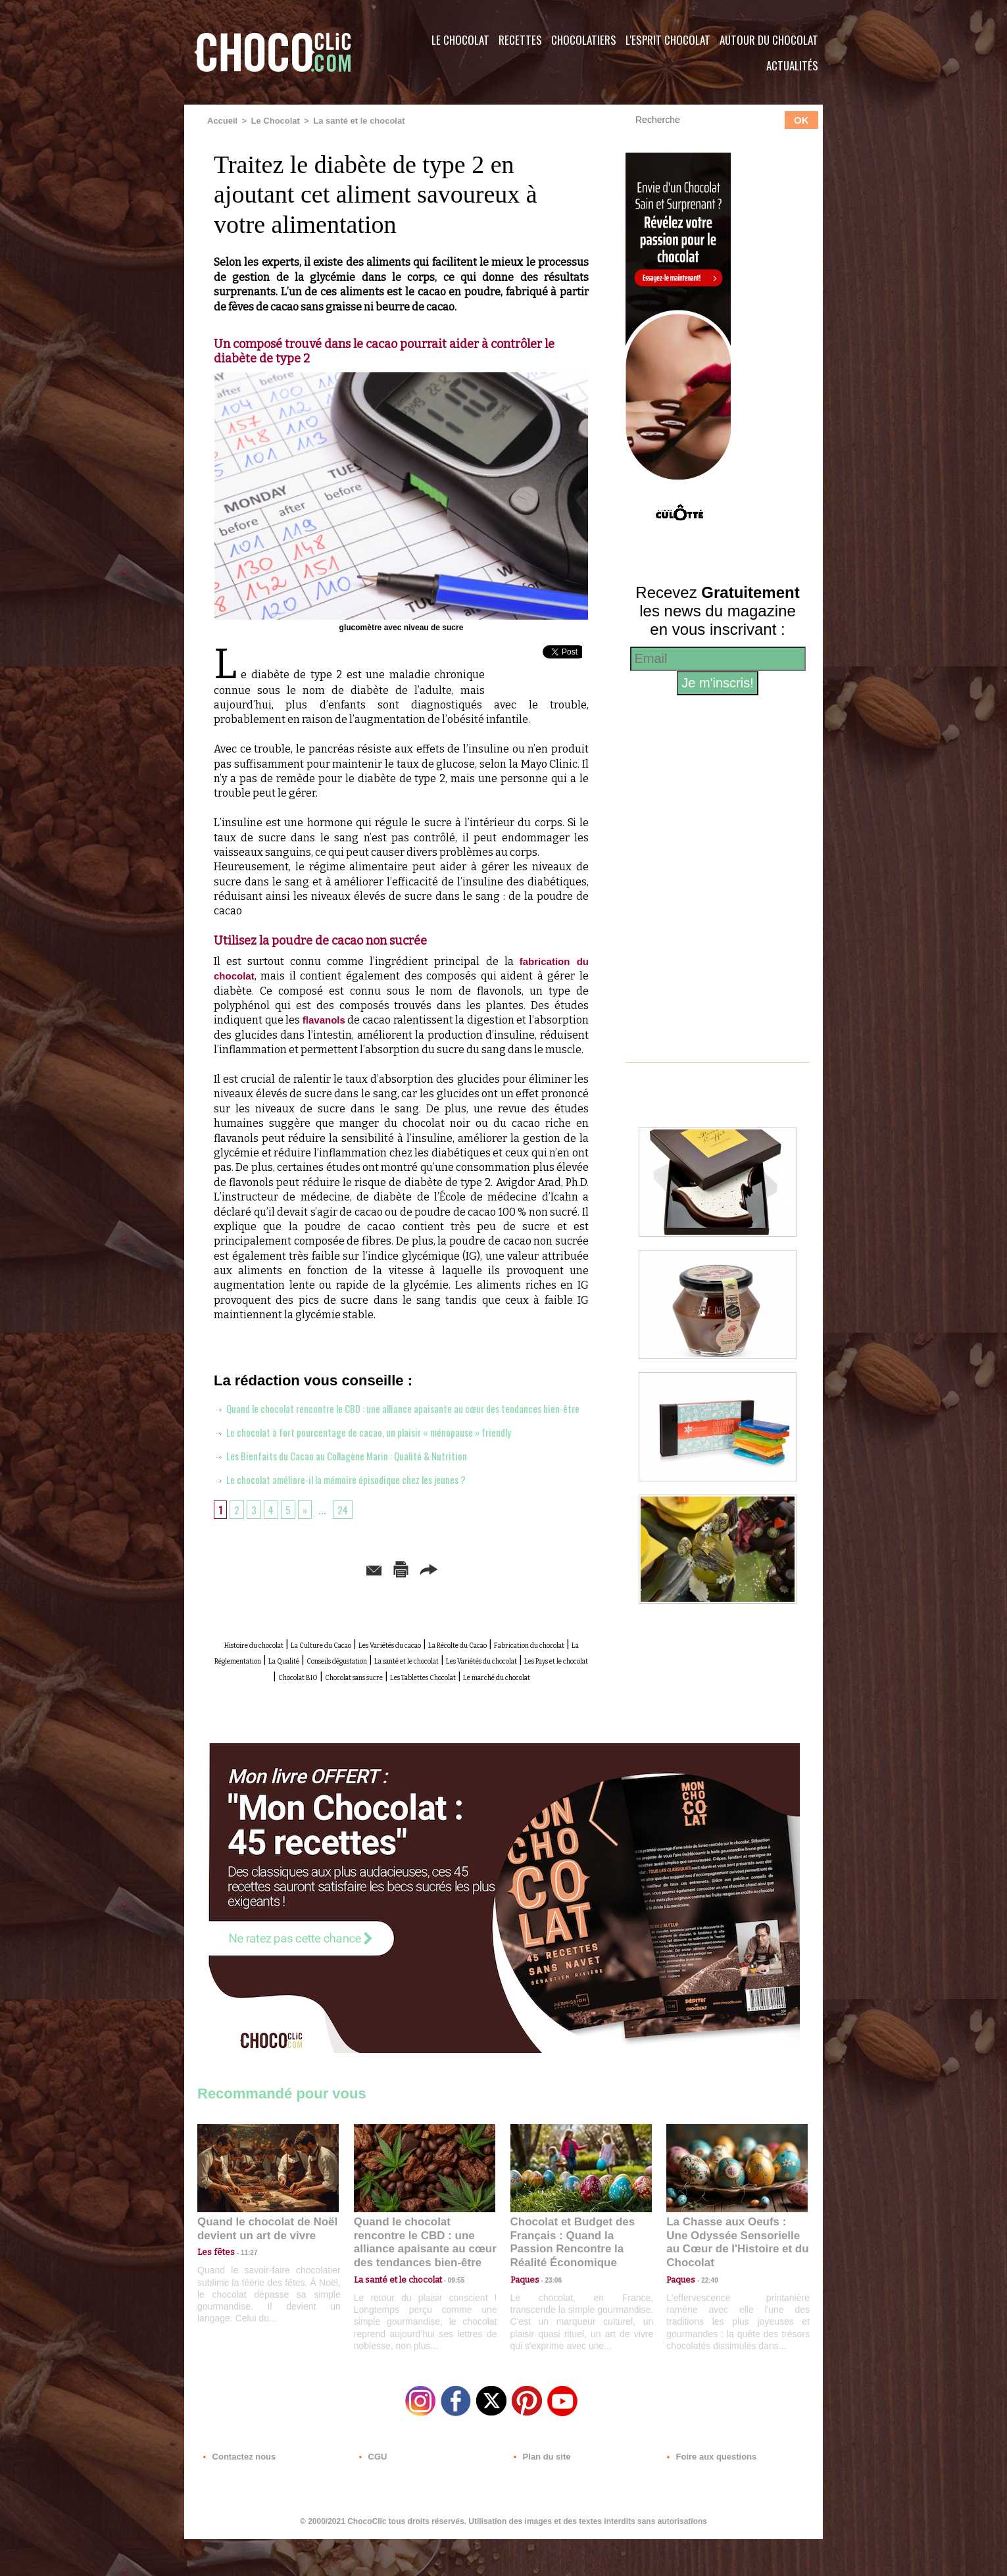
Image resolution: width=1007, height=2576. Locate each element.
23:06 (548, 2323)
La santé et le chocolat (349, 120)
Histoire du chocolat (282, 1666)
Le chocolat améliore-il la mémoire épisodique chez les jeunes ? (360, 1501)
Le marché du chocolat (426, 1725)
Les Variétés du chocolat (503, 1695)
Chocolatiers (583, 40)
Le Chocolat (460, 40)
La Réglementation (477, 1681)
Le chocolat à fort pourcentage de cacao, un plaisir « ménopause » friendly (387, 1454)
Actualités (792, 65)
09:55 (446, 2311)
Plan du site (540, 2496)
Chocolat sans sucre (449, 1710)
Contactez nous (237, 2496)
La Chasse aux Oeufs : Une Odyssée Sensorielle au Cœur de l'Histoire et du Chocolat (731, 2282)
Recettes (520, 40)
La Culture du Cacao (388, 1666)
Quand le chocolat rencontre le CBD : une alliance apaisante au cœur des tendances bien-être (423, 2282)
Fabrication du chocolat (364, 1681)
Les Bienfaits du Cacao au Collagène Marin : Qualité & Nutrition (361, 1478)
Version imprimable (421, 1591)
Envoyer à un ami (300, 1591)
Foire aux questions (705, 2496)
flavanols (324, 1019)
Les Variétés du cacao (498, 1666)
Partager (522, 1591)
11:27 (241, 2298)
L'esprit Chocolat (668, 40)
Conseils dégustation (268, 1695)
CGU (372, 2496)
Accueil (221, 120)
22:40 (704, 2311)
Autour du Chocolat (769, 40)
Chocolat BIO (361, 1710)
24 (348, 1532)
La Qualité (556, 1681)
